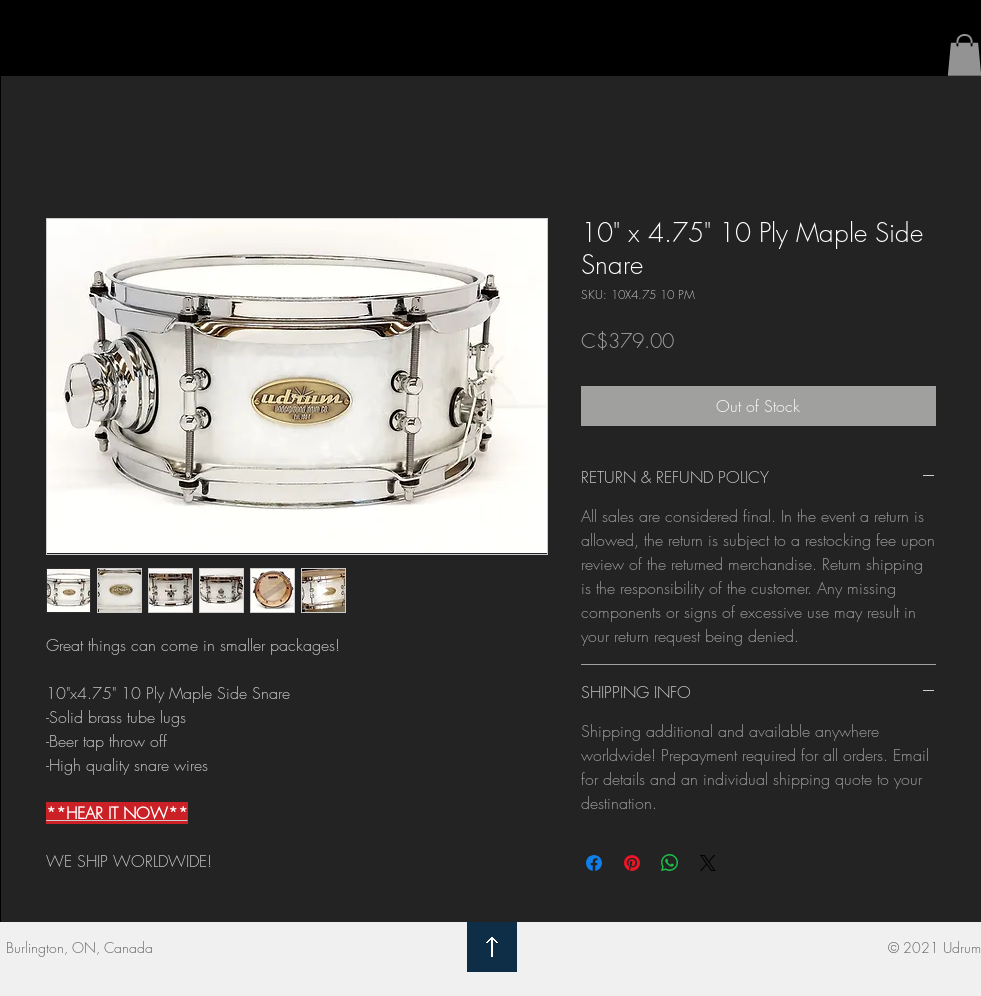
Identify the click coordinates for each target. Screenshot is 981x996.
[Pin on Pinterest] (632, 863)
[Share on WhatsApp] (670, 863)
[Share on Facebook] (594, 863)
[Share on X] (708, 863)
